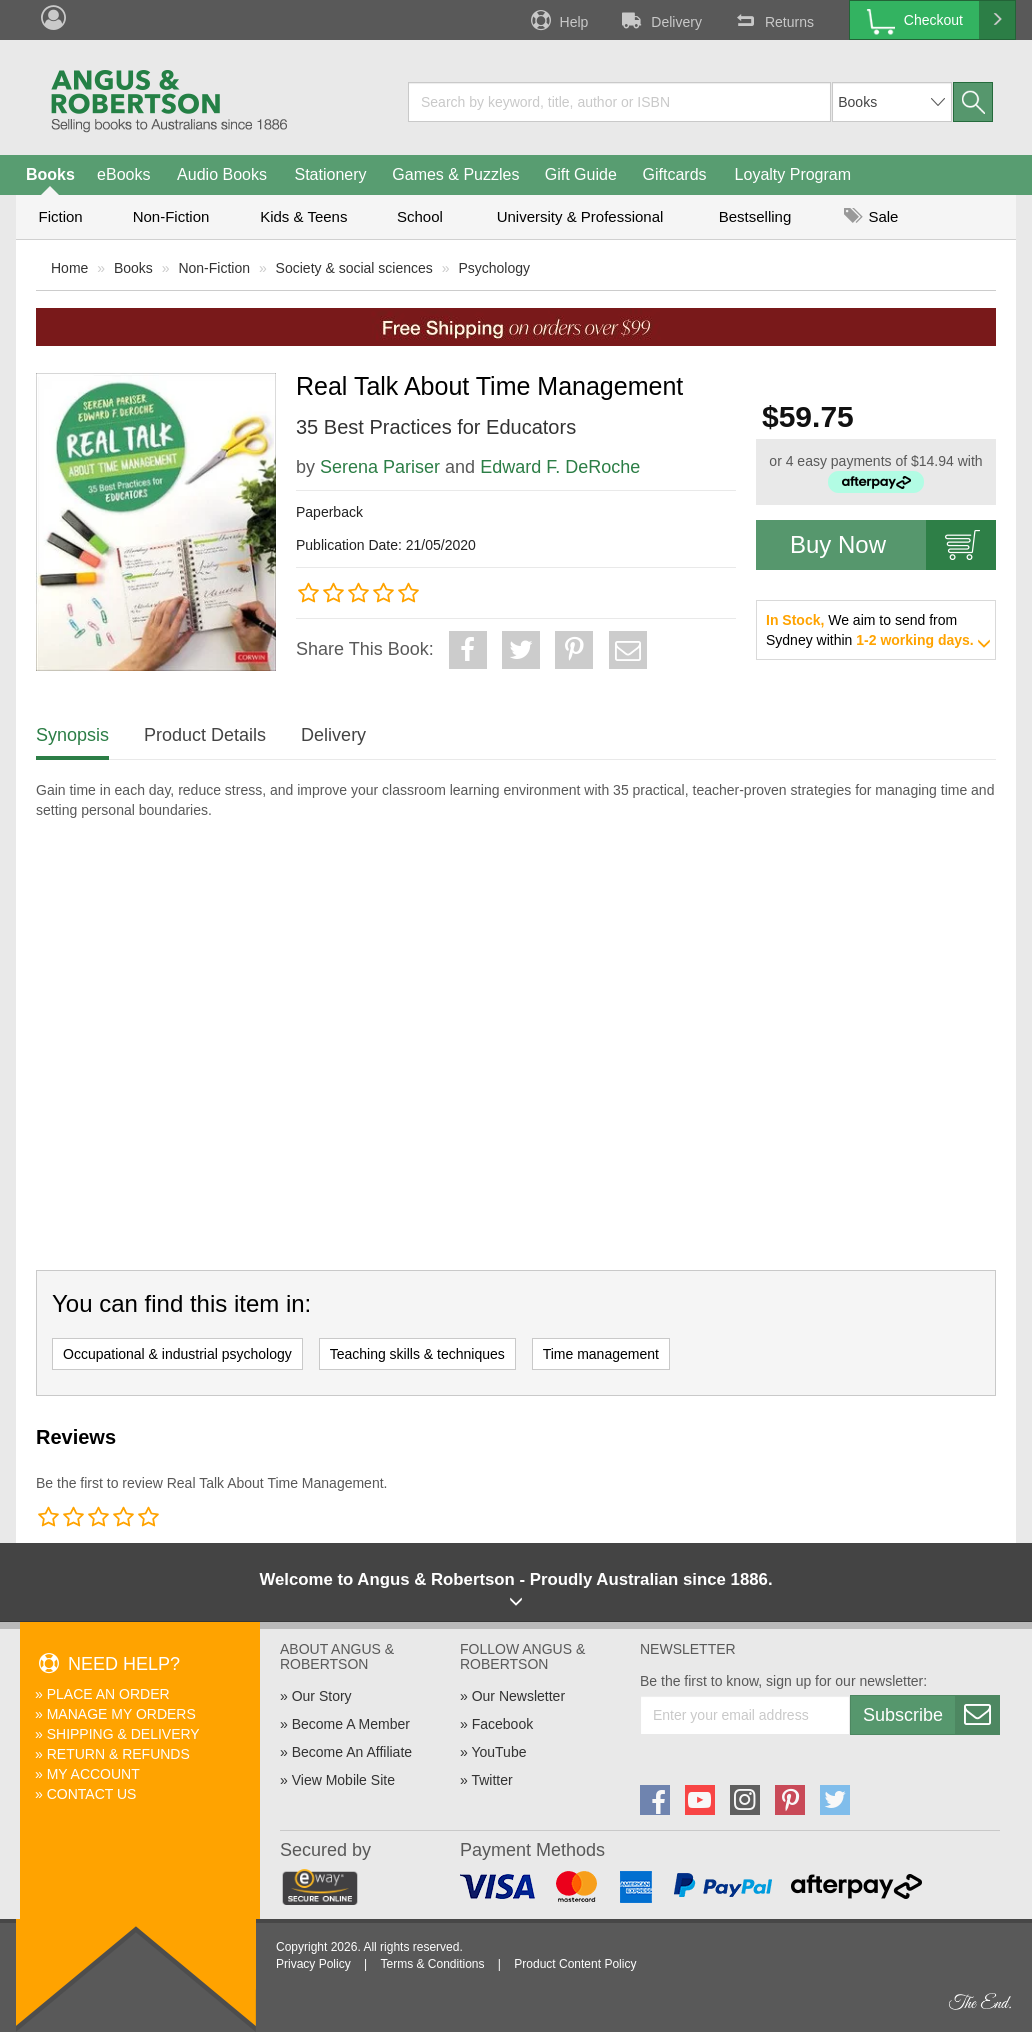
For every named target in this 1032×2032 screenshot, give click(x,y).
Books (50, 174)
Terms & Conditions (432, 1964)
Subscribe (931, 1715)
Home (69, 268)
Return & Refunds (118, 1754)
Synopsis (72, 735)
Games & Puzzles (455, 174)
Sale (871, 216)
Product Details (205, 735)
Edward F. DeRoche (560, 467)
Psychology (494, 268)
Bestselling (755, 216)
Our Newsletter (518, 1696)
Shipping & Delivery (123, 1734)
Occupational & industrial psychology (177, 1354)
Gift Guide (581, 174)
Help (558, 20)
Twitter (491, 1780)
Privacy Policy (313, 1964)
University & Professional (580, 216)
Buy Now (893, 545)
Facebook (502, 1724)
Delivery (660, 20)
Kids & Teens (303, 216)
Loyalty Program (793, 174)
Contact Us (92, 1794)
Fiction (60, 216)
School (420, 216)
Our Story (322, 1696)
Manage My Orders (121, 1714)
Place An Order (108, 1694)
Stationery (330, 174)
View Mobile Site (343, 1780)
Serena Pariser (380, 467)
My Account (93, 1774)
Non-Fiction (171, 216)
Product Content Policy (575, 1964)
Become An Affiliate (352, 1752)
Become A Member (351, 1724)
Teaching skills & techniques (417, 1354)
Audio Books (222, 174)
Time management (601, 1354)
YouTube (498, 1752)
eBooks (123, 174)
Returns (773, 20)
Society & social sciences (354, 268)
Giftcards (675, 174)
